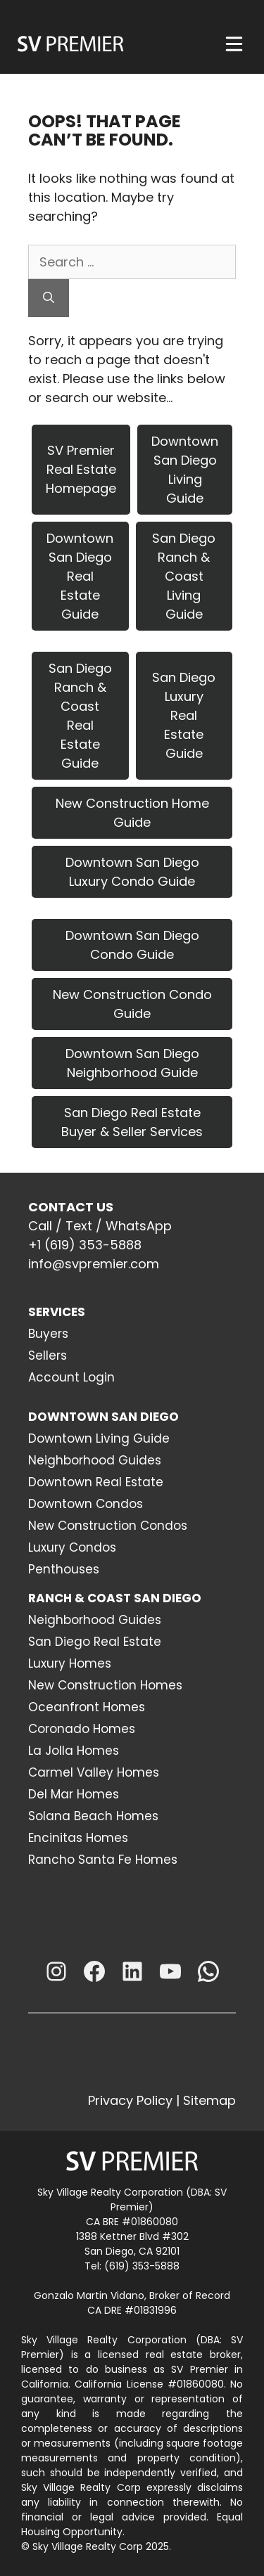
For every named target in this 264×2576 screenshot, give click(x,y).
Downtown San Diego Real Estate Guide (79, 576)
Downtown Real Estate (95, 1482)
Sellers (47, 1355)
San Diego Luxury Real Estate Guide (183, 715)
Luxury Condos (72, 1547)
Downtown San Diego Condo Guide (132, 945)
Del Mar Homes (73, 1794)
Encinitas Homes (78, 1837)
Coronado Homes (81, 1728)
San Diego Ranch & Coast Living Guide (183, 576)
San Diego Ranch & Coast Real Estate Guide (80, 715)
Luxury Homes (69, 1663)
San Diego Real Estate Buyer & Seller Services (132, 1122)
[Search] (48, 298)
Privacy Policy (130, 2100)
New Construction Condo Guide (132, 1004)
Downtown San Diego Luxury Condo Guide (132, 872)
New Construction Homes (105, 1685)
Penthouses (63, 1569)
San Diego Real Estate (94, 1641)
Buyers (48, 1333)
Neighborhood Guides (94, 1460)
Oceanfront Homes (86, 1707)
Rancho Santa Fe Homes (102, 1859)
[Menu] (234, 44)
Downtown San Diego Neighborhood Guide (132, 1063)
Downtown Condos (85, 1503)
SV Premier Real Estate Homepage (81, 469)
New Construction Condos (107, 1525)
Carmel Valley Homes (93, 1772)
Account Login (71, 1377)
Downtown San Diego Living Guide (184, 469)
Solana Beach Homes (93, 1816)
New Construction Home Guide (132, 812)
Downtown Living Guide (99, 1438)
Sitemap (209, 2100)
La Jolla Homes (73, 1750)
